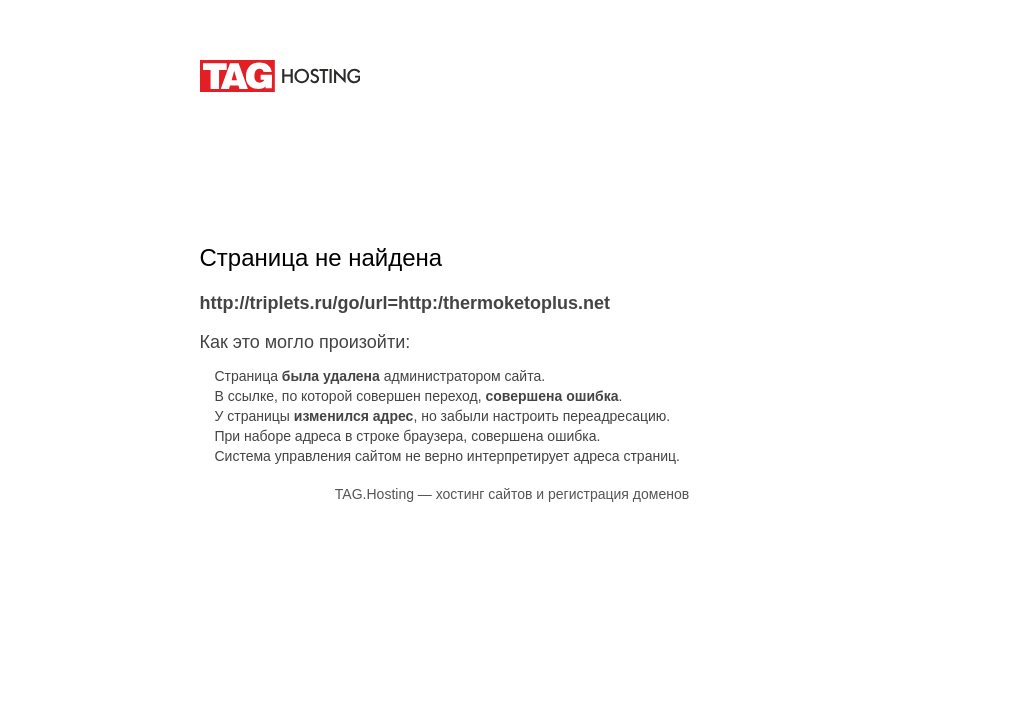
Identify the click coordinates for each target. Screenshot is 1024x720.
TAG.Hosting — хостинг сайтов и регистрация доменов (512, 494)
